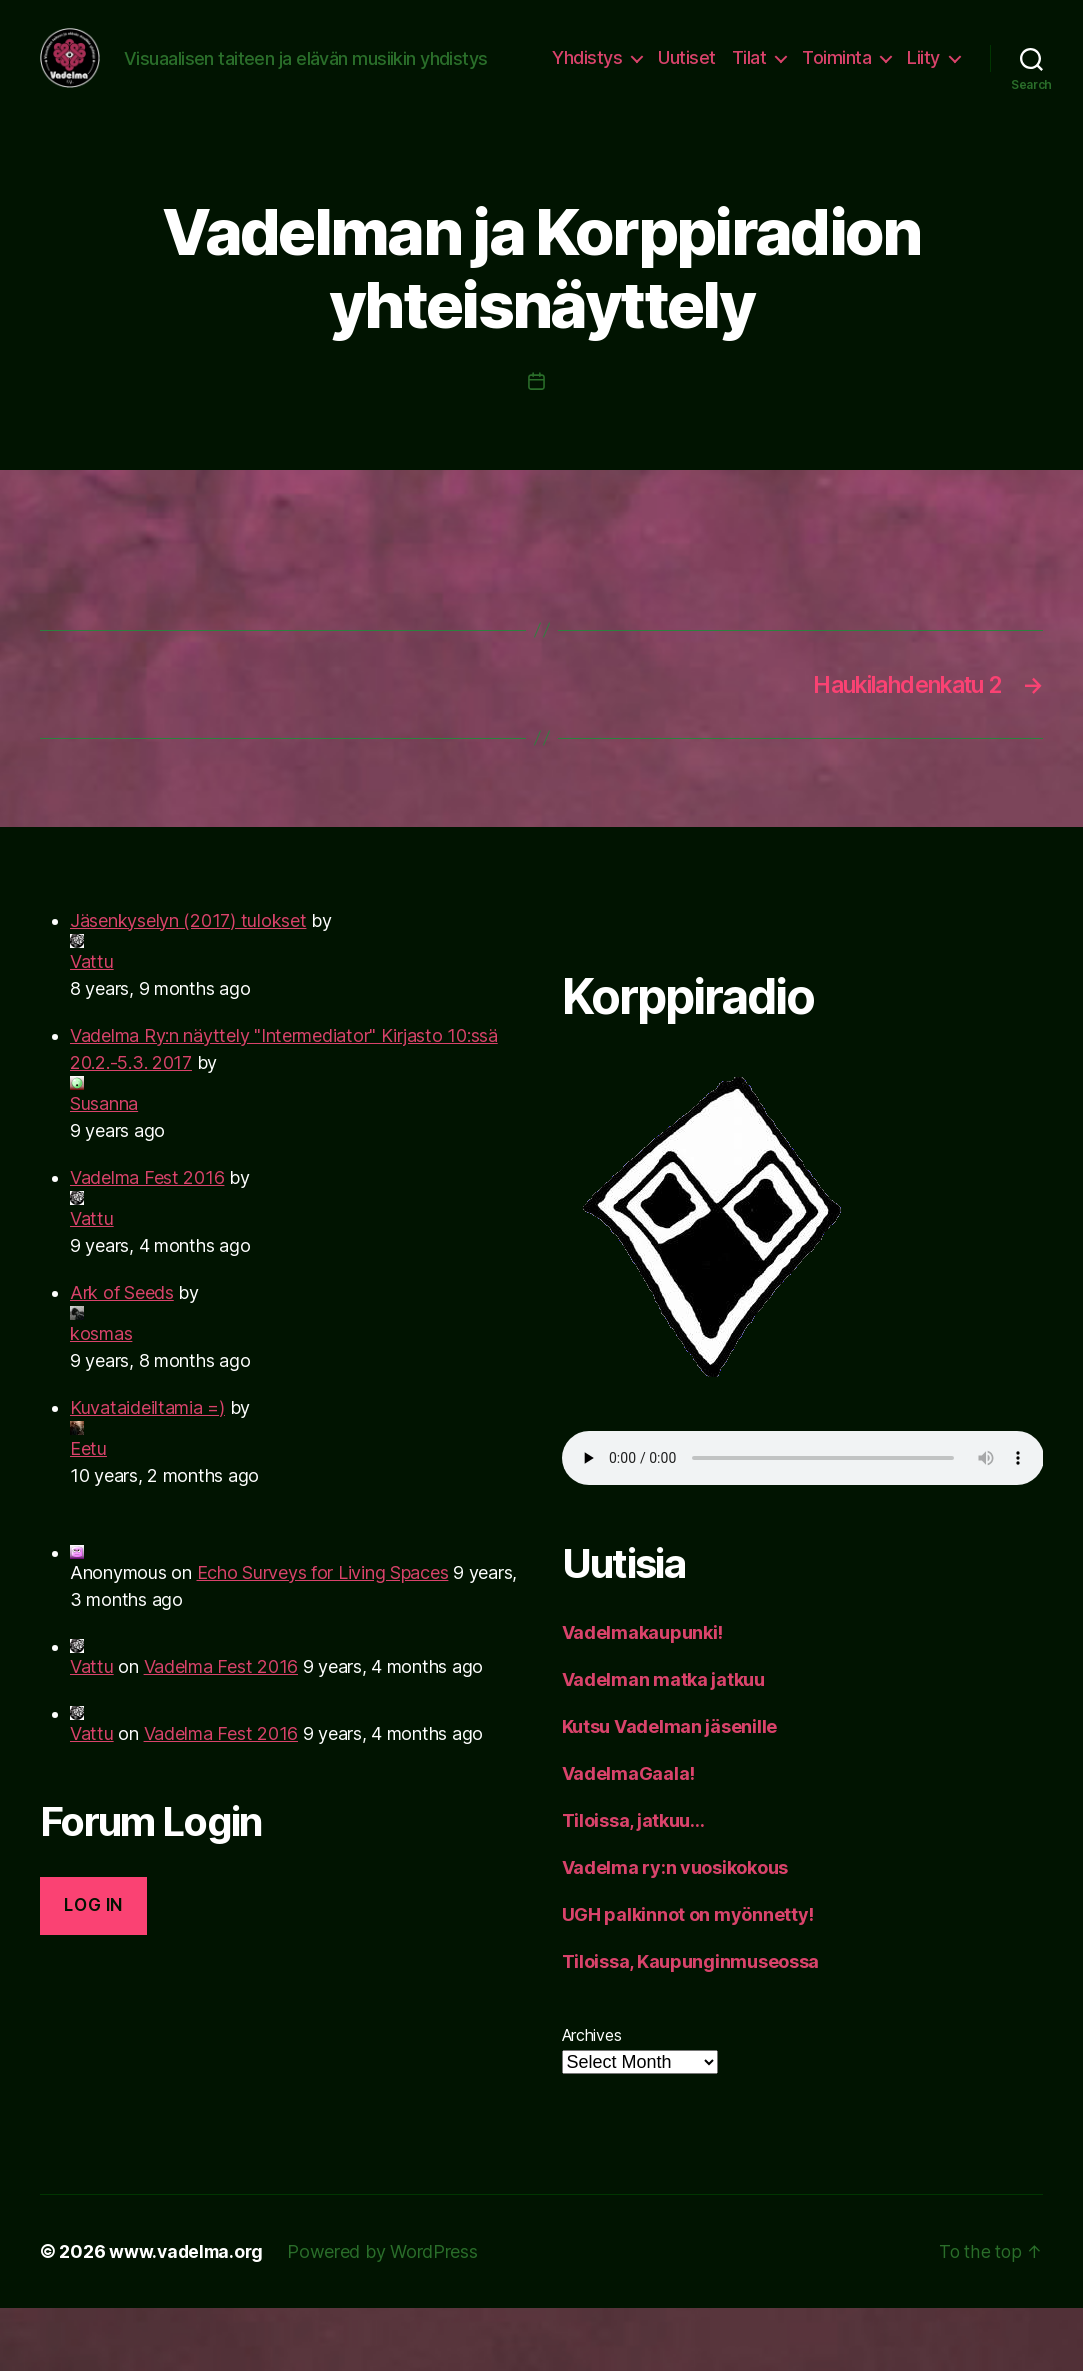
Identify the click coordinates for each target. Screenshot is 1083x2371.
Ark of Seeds (122, 1355)
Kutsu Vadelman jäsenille (670, 1789)
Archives (592, 2098)
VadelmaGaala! (629, 1836)
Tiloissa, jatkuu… (633, 1883)
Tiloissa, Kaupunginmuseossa (691, 2024)
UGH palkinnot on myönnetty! (688, 1977)
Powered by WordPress (387, 2314)
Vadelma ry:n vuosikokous (675, 1930)
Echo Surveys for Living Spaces (323, 1635)
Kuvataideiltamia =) (147, 1470)
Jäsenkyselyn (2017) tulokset (188, 983)
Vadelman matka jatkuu (663, 1742)
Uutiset (756, 73)
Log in (93, 1968)
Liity (923, 103)
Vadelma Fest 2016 (147, 1240)
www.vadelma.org (188, 2314)
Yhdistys (656, 73)
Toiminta (905, 73)
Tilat (817, 73)
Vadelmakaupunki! (643, 1695)
